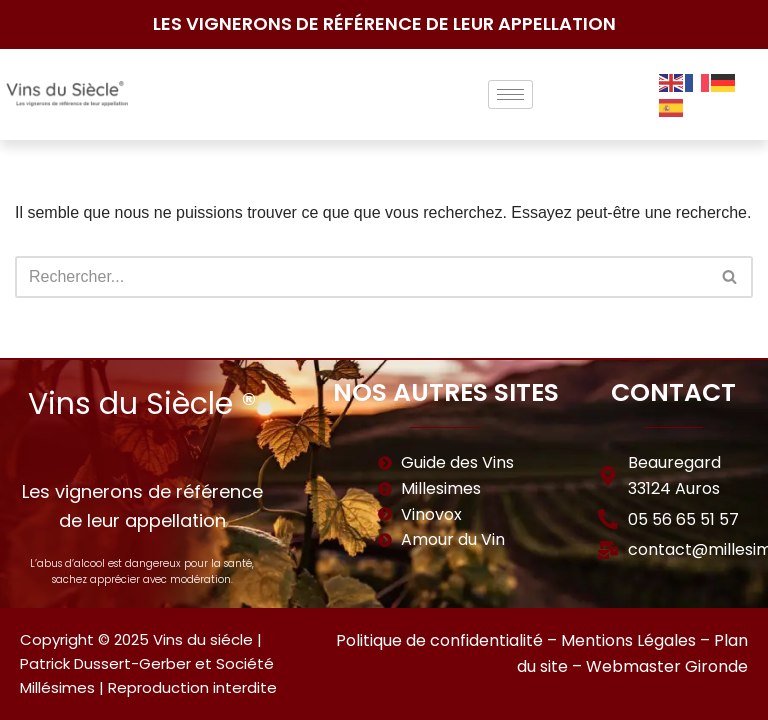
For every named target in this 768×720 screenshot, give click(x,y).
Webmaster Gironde (667, 666)
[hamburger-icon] (510, 94)
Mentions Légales (628, 640)
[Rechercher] (361, 277)
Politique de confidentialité (439, 640)
